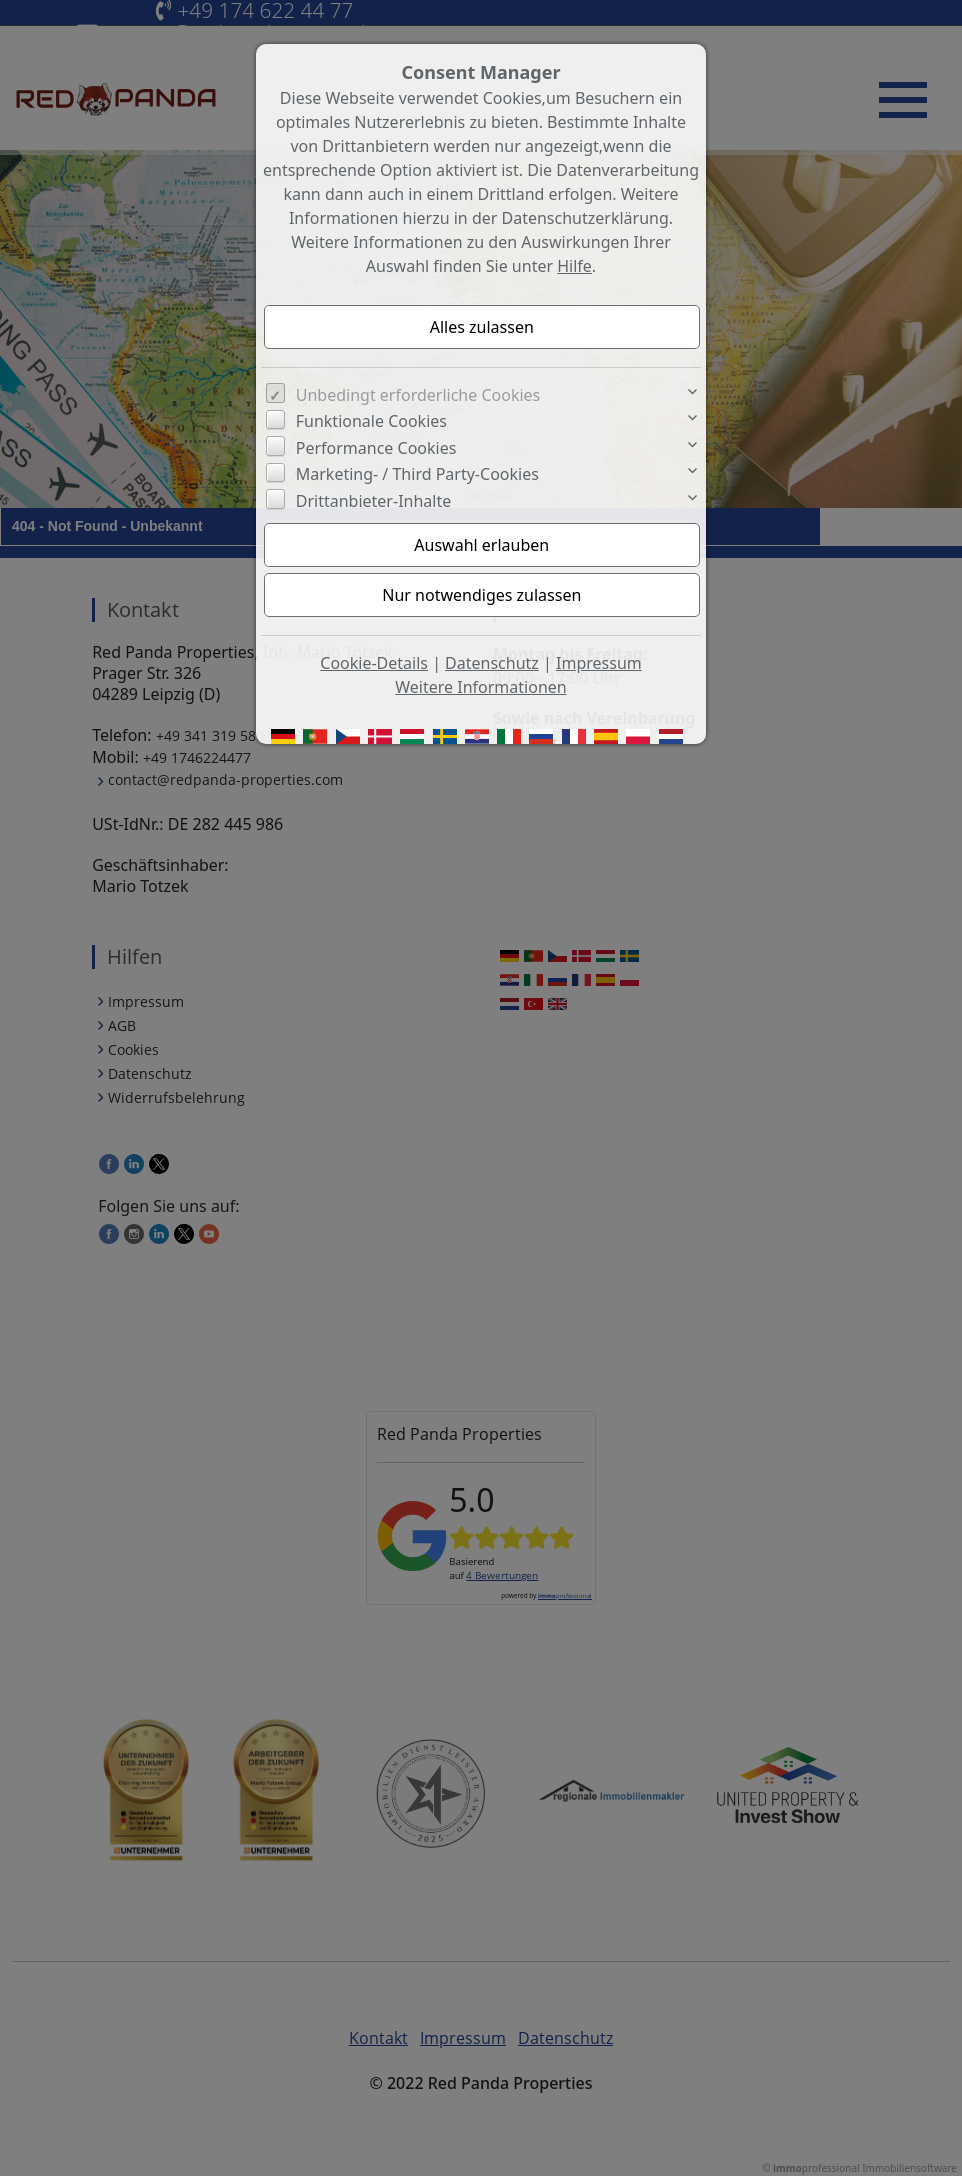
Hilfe (574, 266)
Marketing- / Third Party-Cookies (417, 474)
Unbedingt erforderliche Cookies (418, 395)
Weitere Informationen (480, 687)
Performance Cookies (376, 448)
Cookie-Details (374, 663)
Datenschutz (492, 663)
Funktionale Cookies (371, 421)
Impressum (599, 663)
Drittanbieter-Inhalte (374, 501)
